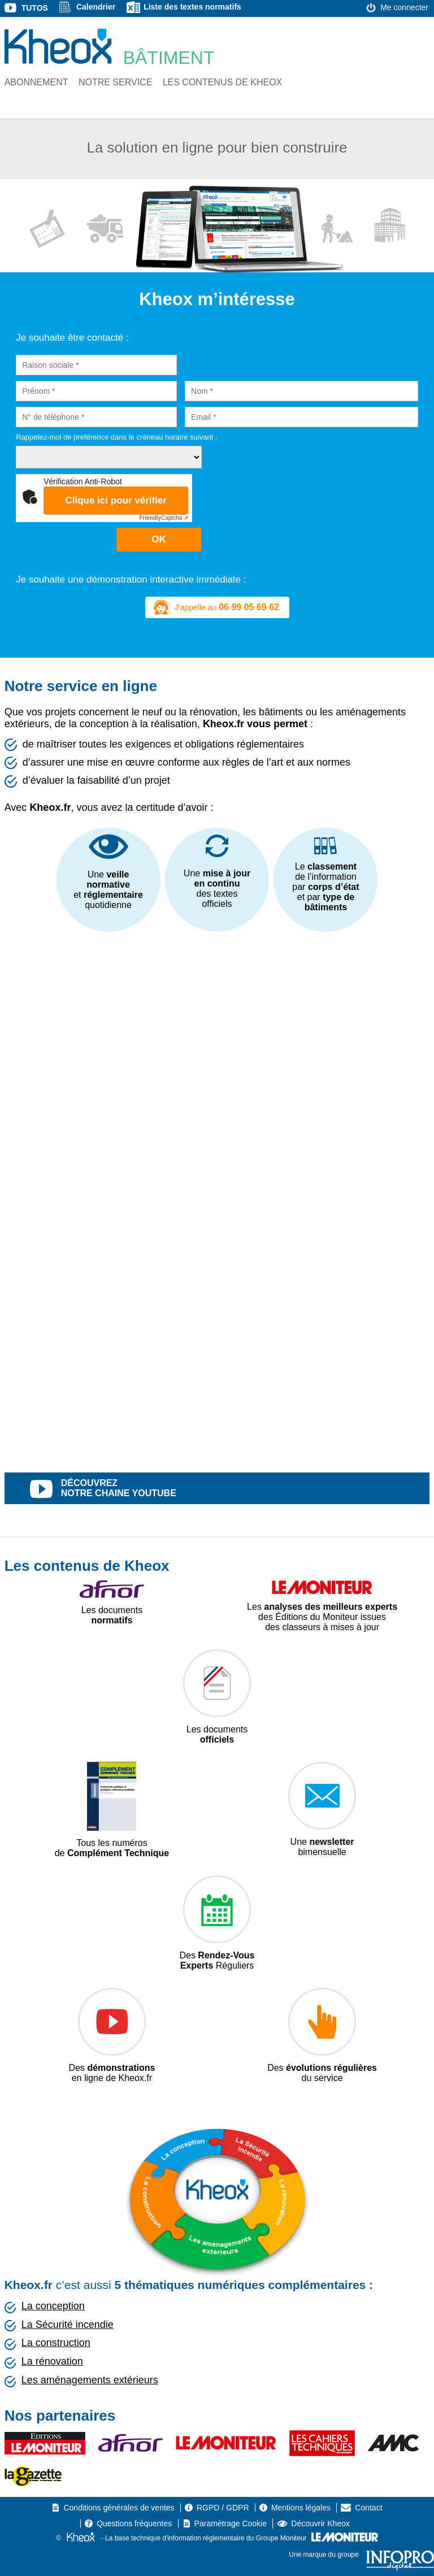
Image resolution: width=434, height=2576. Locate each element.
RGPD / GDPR (223, 2507)
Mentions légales (301, 2507)
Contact (368, 2507)
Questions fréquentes (134, 2523)
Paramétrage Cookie (230, 2523)
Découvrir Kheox (320, 2523)
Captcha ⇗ (163, 518)
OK (158, 539)
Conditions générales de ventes (118, 2507)
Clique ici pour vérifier (116, 500)
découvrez (230, 1489)
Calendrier (95, 6)
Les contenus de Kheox (223, 82)
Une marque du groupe (361, 2554)
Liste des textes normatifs (192, 6)
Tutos (34, 7)
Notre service (115, 82)
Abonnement (36, 82)
